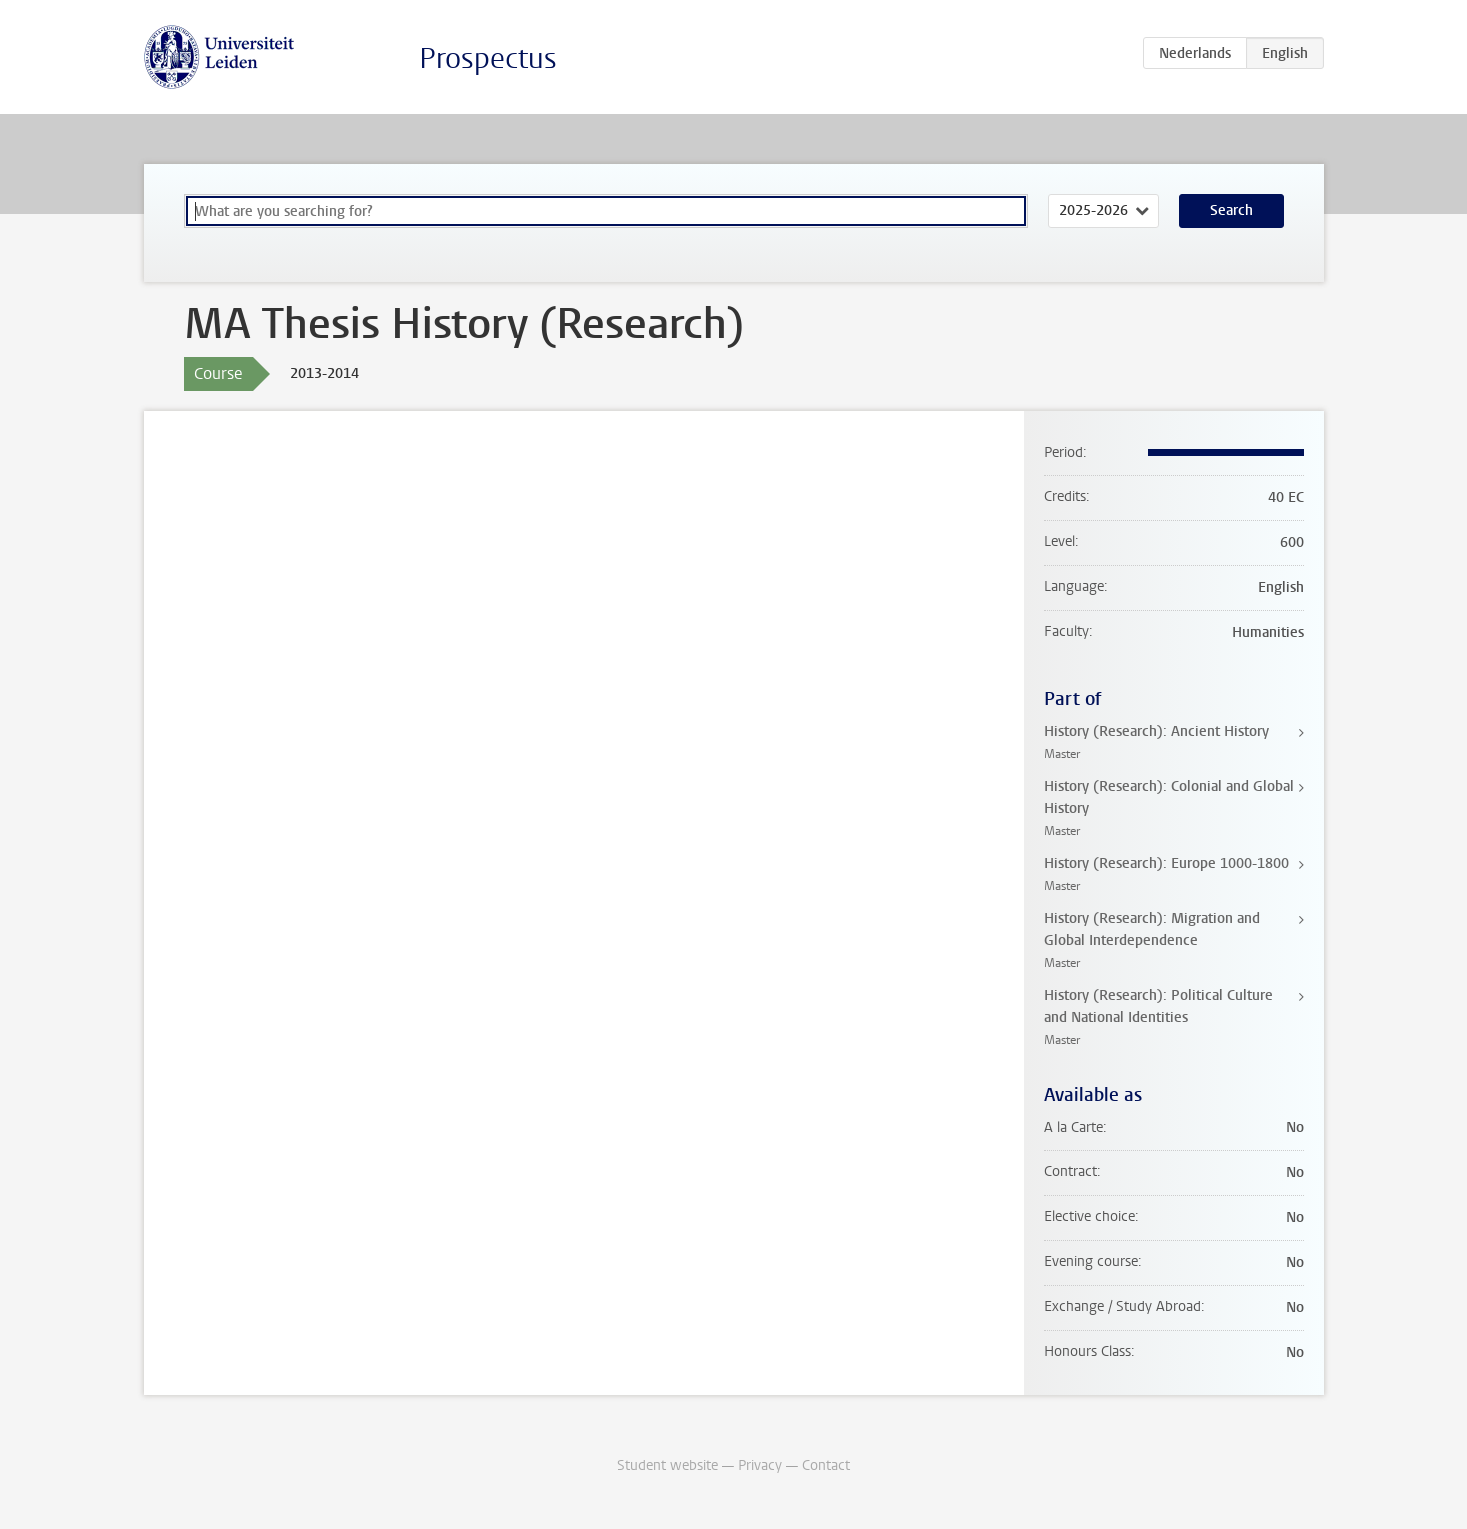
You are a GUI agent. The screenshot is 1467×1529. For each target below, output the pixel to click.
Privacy (760, 1465)
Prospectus (488, 58)
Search (1231, 210)
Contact (826, 1465)
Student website (667, 1465)
